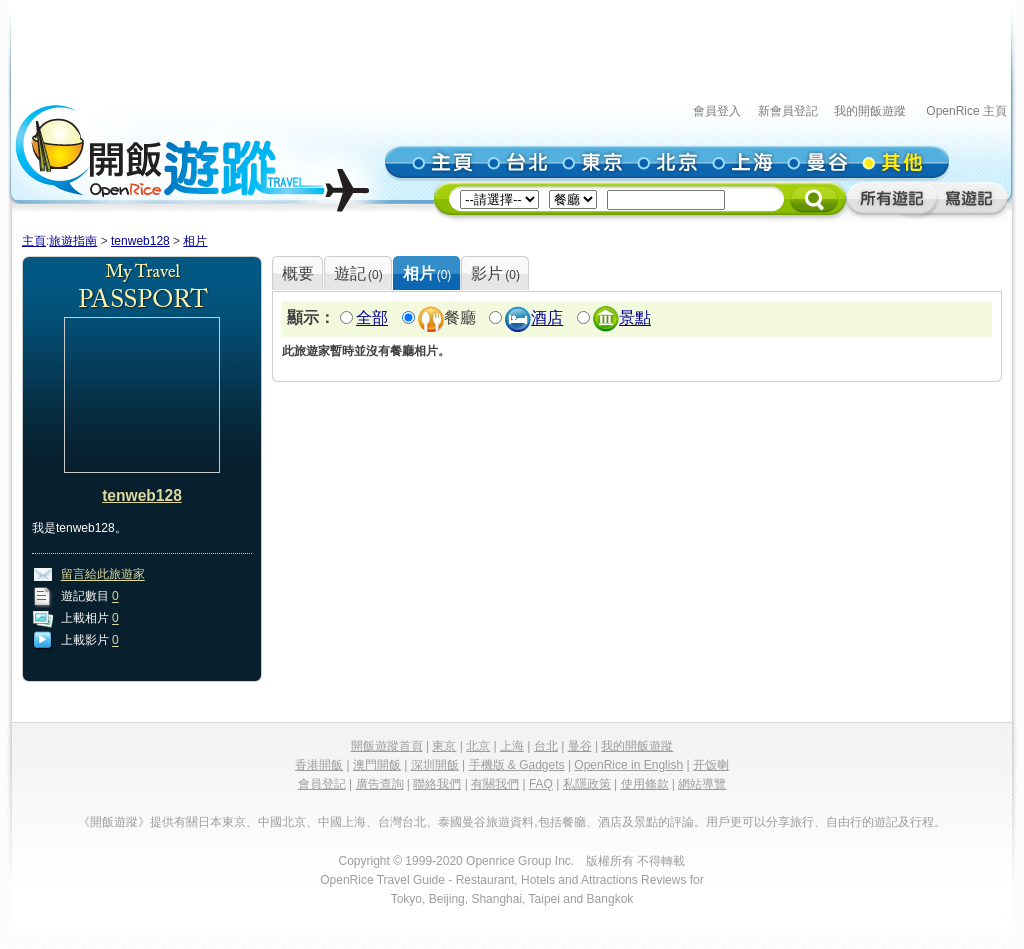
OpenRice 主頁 (966, 111)
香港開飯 (319, 765)
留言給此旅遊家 (103, 575)
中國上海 (342, 822)
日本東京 (222, 822)
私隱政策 (587, 784)
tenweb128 (140, 241)
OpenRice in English (628, 765)
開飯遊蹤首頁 (387, 746)
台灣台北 (402, 822)
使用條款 (645, 784)
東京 (444, 746)
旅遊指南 (73, 241)
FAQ (541, 784)
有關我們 (495, 784)
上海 (512, 746)
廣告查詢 (380, 784)
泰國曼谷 (462, 822)
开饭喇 (711, 765)
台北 (546, 746)
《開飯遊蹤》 (114, 822)
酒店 (547, 318)
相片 (195, 241)
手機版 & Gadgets (517, 765)
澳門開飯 (377, 765)
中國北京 (282, 822)
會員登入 (717, 111)
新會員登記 (788, 111)
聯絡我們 (437, 784)
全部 (372, 318)
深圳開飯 (435, 765)
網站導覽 (702, 784)
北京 (478, 746)
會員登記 (322, 784)
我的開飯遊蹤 (870, 111)
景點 (635, 318)
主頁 (34, 241)
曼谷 (580, 746)
